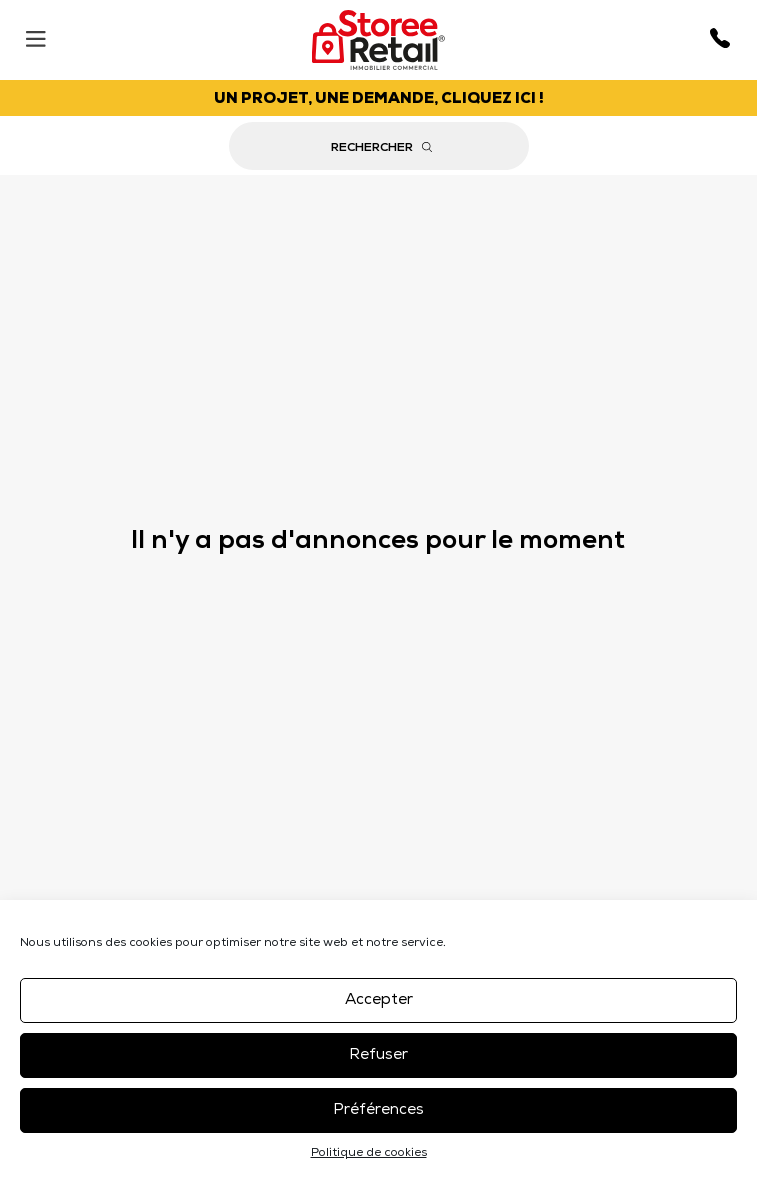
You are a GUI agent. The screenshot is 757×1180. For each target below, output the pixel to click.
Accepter (379, 1000)
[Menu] (35, 34)
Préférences (378, 1110)
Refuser (378, 1055)
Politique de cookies (369, 1154)
